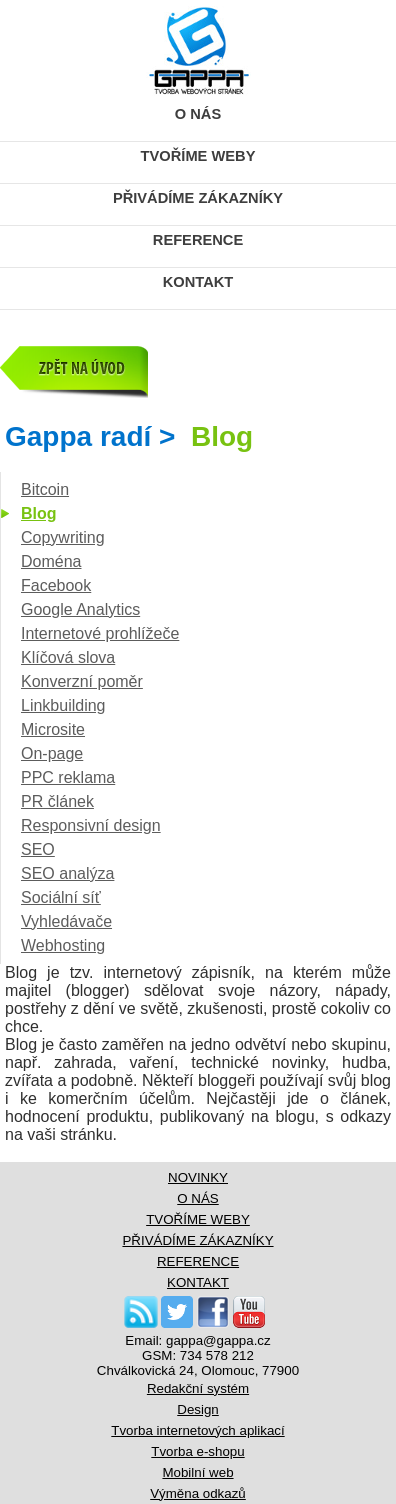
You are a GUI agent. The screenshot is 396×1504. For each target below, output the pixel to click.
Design (198, 1409)
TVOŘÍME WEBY (198, 156)
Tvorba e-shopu (197, 1451)
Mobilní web (197, 1472)
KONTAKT (198, 282)
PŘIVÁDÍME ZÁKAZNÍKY (198, 198)
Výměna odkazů (198, 1493)
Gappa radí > (129, 436)
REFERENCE (198, 240)
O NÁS (198, 114)
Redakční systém (198, 1388)
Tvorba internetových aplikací (197, 1430)
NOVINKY (198, 1177)
